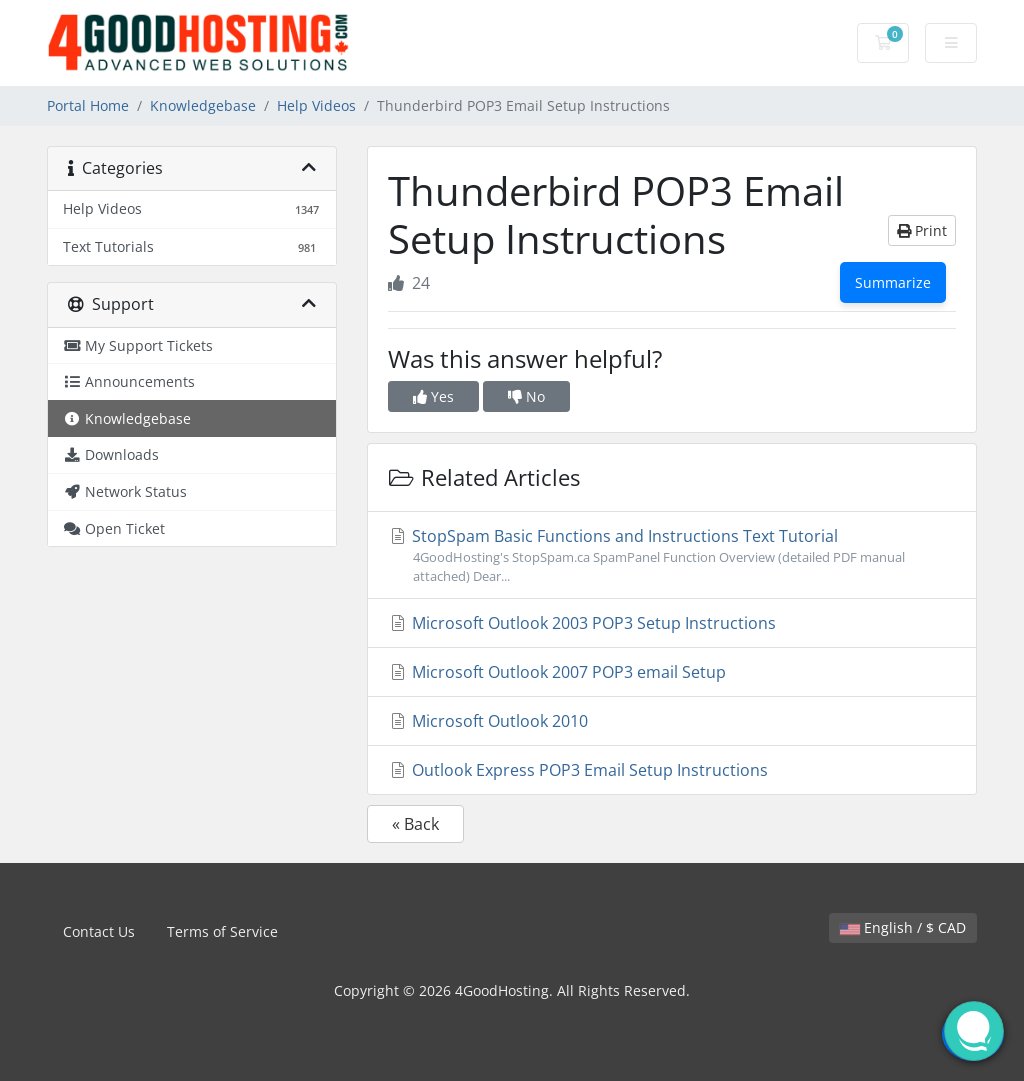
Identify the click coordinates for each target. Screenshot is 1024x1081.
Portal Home (88, 105)
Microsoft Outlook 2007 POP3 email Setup (557, 672)
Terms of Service (222, 931)
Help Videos (316, 105)
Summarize (893, 282)
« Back (415, 824)
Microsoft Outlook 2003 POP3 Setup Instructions (582, 623)
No (526, 396)
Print (922, 230)
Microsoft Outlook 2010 (488, 721)
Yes (433, 396)
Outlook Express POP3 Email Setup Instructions (578, 770)
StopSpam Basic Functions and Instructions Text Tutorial (672, 555)
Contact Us (99, 931)
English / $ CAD (903, 927)
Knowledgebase (203, 105)
